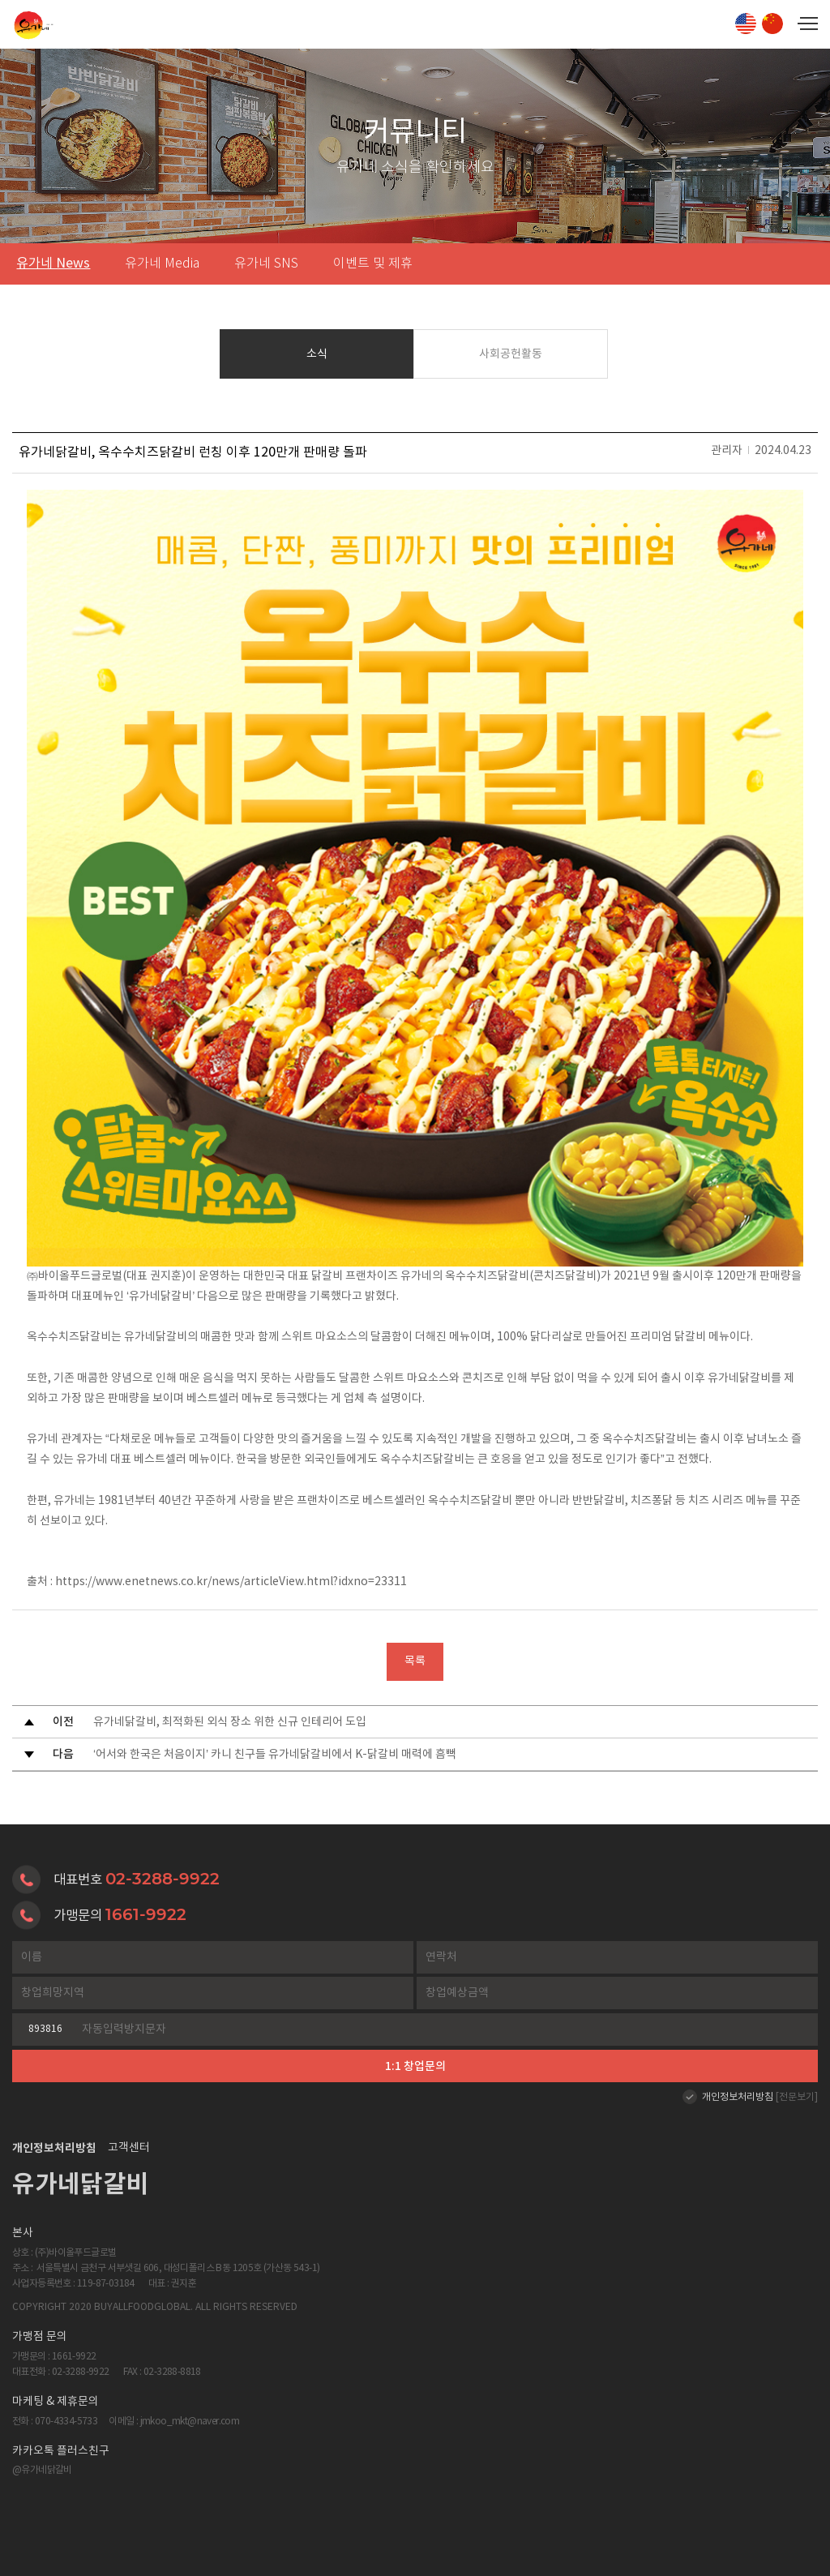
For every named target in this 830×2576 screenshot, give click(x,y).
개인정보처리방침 (737, 2097)
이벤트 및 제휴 (373, 264)
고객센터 (129, 2147)
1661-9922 (145, 1914)
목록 (415, 1661)
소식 (316, 354)
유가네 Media (162, 264)
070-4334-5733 (66, 2421)
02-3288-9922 (162, 1878)
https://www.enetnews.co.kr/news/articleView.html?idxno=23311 (231, 1581)
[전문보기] (797, 2097)
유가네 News (53, 263)
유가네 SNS (266, 264)
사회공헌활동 (510, 354)
